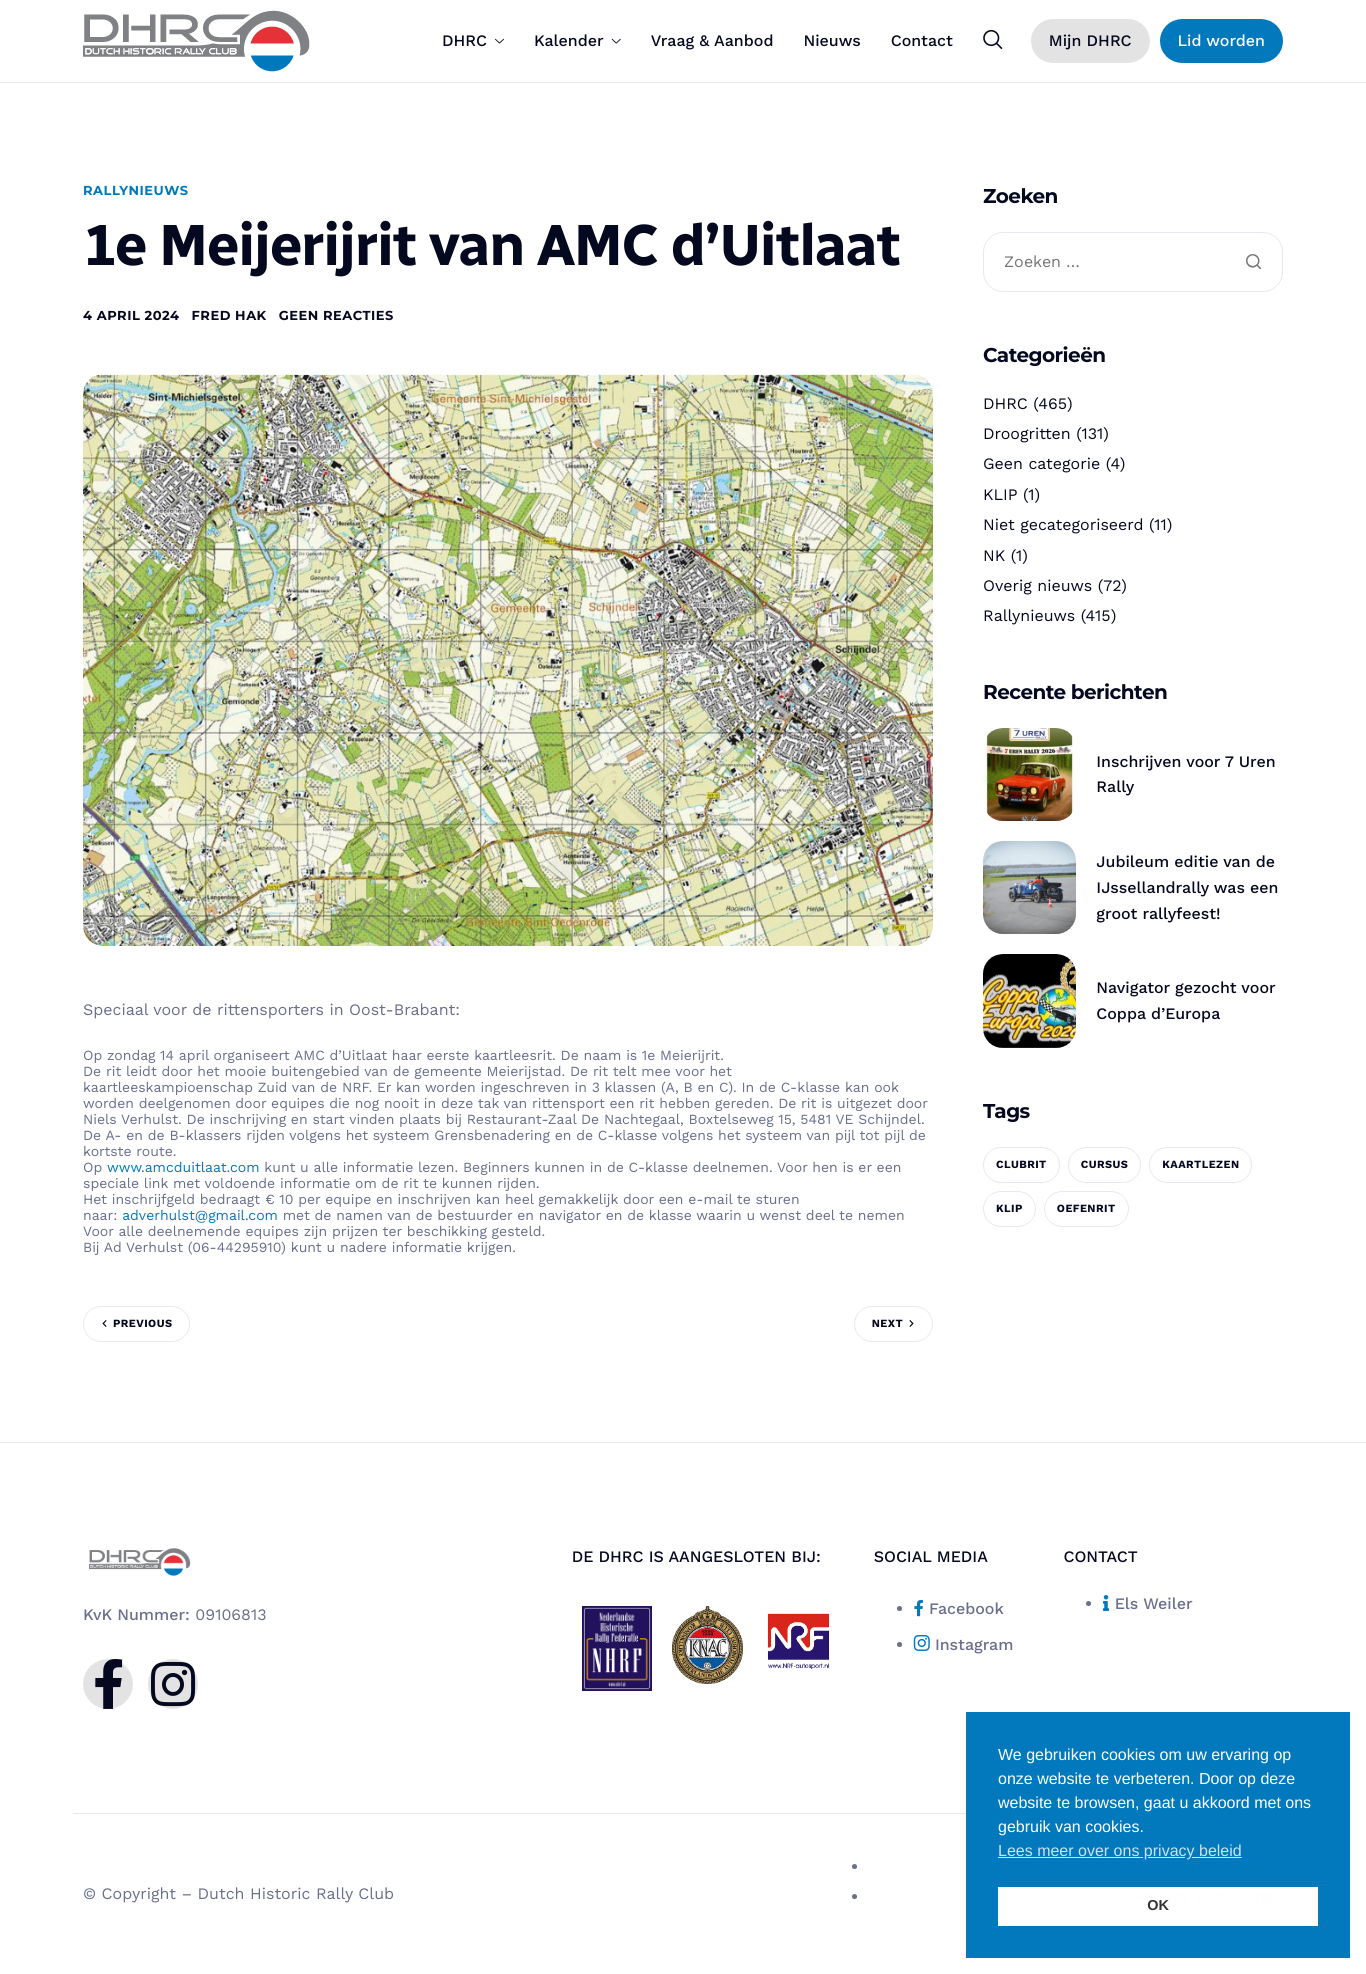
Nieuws (831, 41)
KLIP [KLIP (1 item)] (1009, 1208)
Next (887, 1323)
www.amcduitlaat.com (183, 1168)
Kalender (577, 41)
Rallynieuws (136, 191)
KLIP (1000, 494)
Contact (922, 41)
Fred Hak (229, 316)
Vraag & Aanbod (712, 41)
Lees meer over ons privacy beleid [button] (1120, 1851)
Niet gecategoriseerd (1063, 524)
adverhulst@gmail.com (200, 1216)
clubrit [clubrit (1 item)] (1021, 1164)
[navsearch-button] (993, 40)
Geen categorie (1041, 463)
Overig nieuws (1037, 585)
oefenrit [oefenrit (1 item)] (1086, 1208)
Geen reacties (336, 316)
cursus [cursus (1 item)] (1105, 1164)
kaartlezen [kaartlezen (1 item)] (1200, 1164)
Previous (142, 1323)
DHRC (473, 41)
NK (994, 555)
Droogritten (1027, 433)
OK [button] (1158, 1906)
